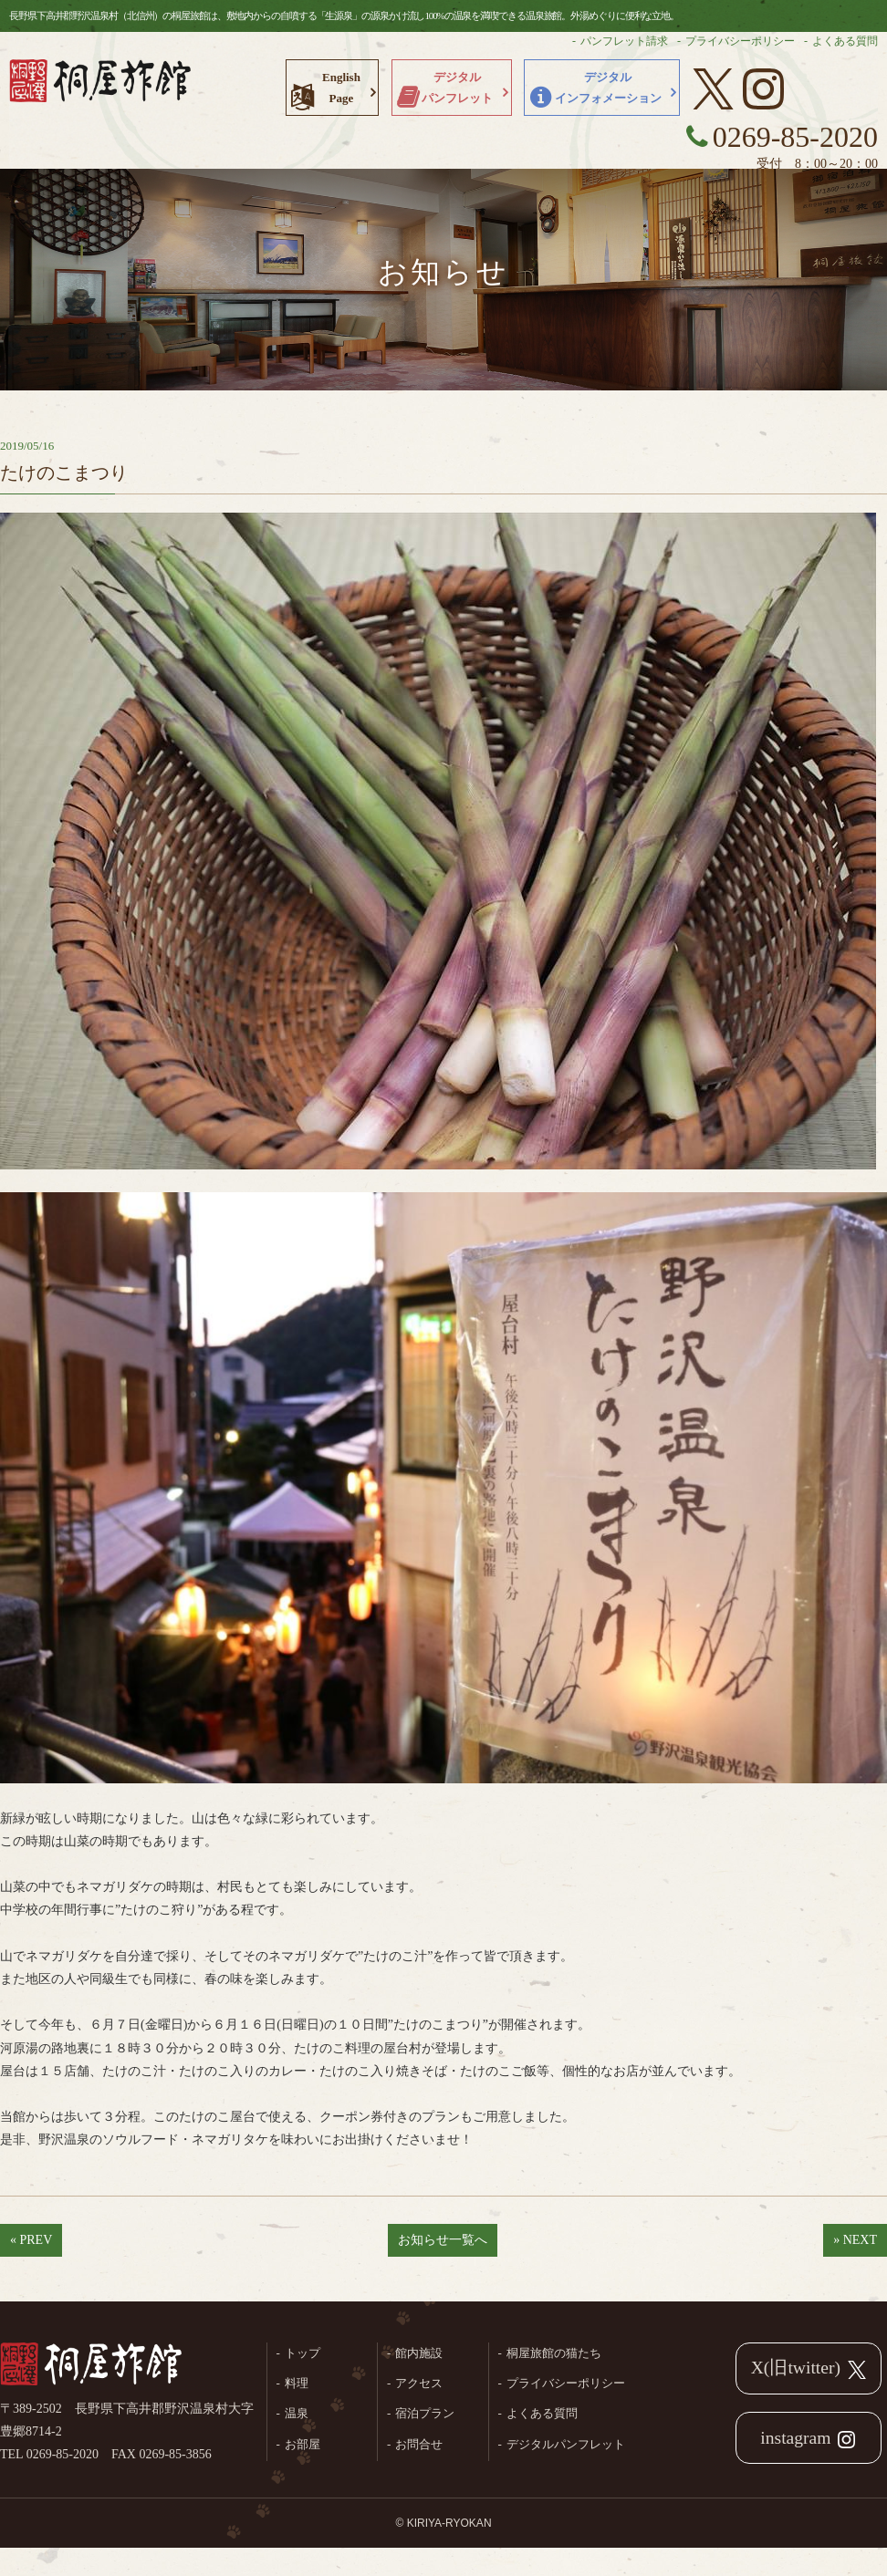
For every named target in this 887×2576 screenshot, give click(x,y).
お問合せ (419, 2444)
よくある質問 (845, 41)
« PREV (31, 2240)
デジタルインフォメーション (608, 87)
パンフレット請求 (624, 41)
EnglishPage (341, 87)
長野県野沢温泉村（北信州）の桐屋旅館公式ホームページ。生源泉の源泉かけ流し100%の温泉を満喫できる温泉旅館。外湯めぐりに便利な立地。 (100, 86)
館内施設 (419, 2353)
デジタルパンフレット (457, 87)
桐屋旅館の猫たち (553, 2353)
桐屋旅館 (91, 2365)
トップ (302, 2353)
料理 (296, 2383)
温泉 (296, 2413)
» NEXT (855, 2240)
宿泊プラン (424, 2413)
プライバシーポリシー (740, 41)
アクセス (419, 2383)
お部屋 (302, 2444)
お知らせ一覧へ (442, 2240)
